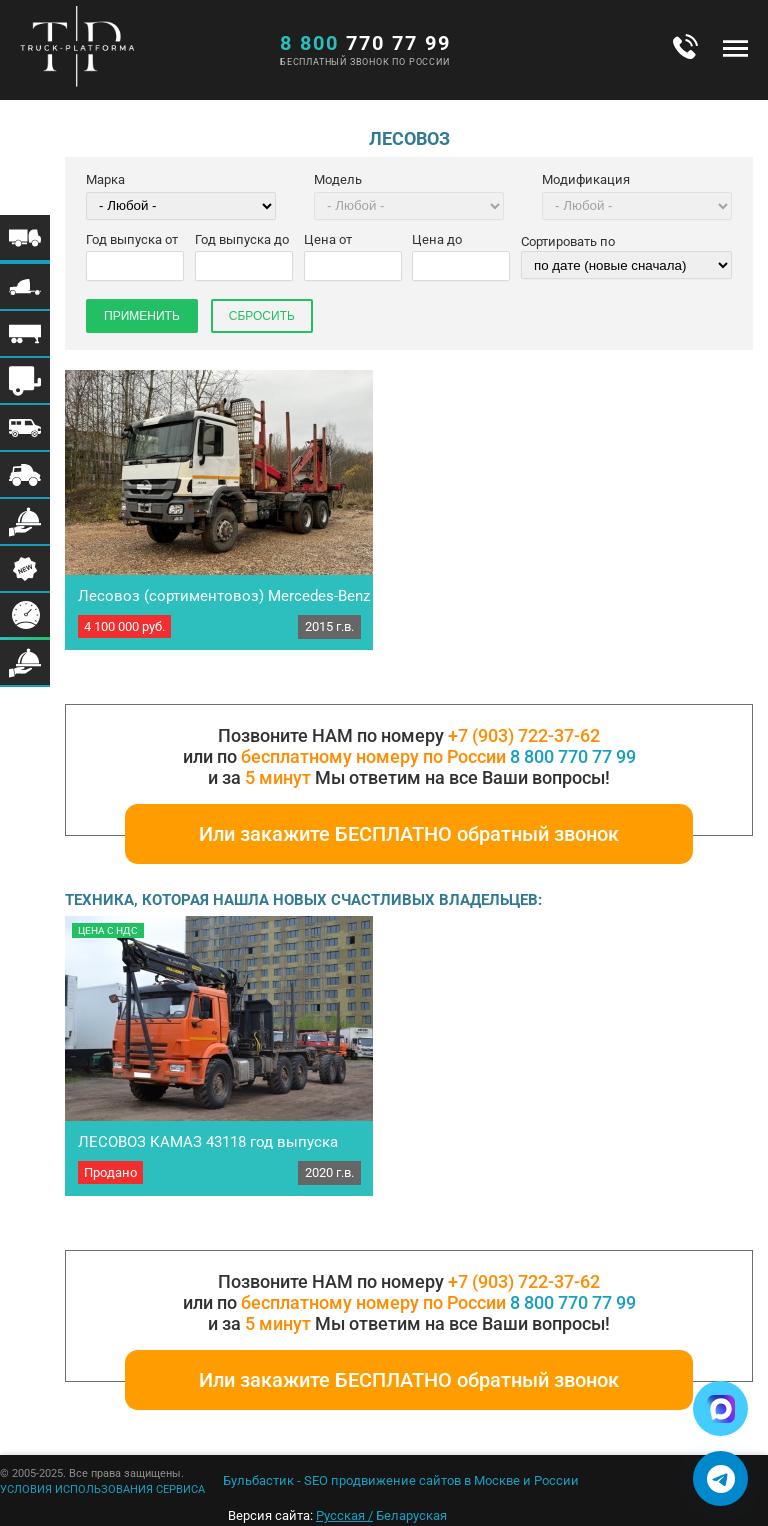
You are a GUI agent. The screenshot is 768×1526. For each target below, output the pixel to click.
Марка (105, 179)
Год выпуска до (242, 239)
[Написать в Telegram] (720, 1478)
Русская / (344, 1515)
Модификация (586, 179)
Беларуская (411, 1515)
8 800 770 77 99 (573, 756)
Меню (735, 48)
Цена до (437, 239)
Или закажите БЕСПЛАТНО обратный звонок (409, 834)
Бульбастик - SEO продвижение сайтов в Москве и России (401, 1480)
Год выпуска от (132, 239)
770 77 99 (365, 43)
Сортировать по (568, 241)
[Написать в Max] (720, 1408)
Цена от (328, 239)
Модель (338, 179)
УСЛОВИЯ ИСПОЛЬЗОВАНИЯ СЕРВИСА (102, 1489)
